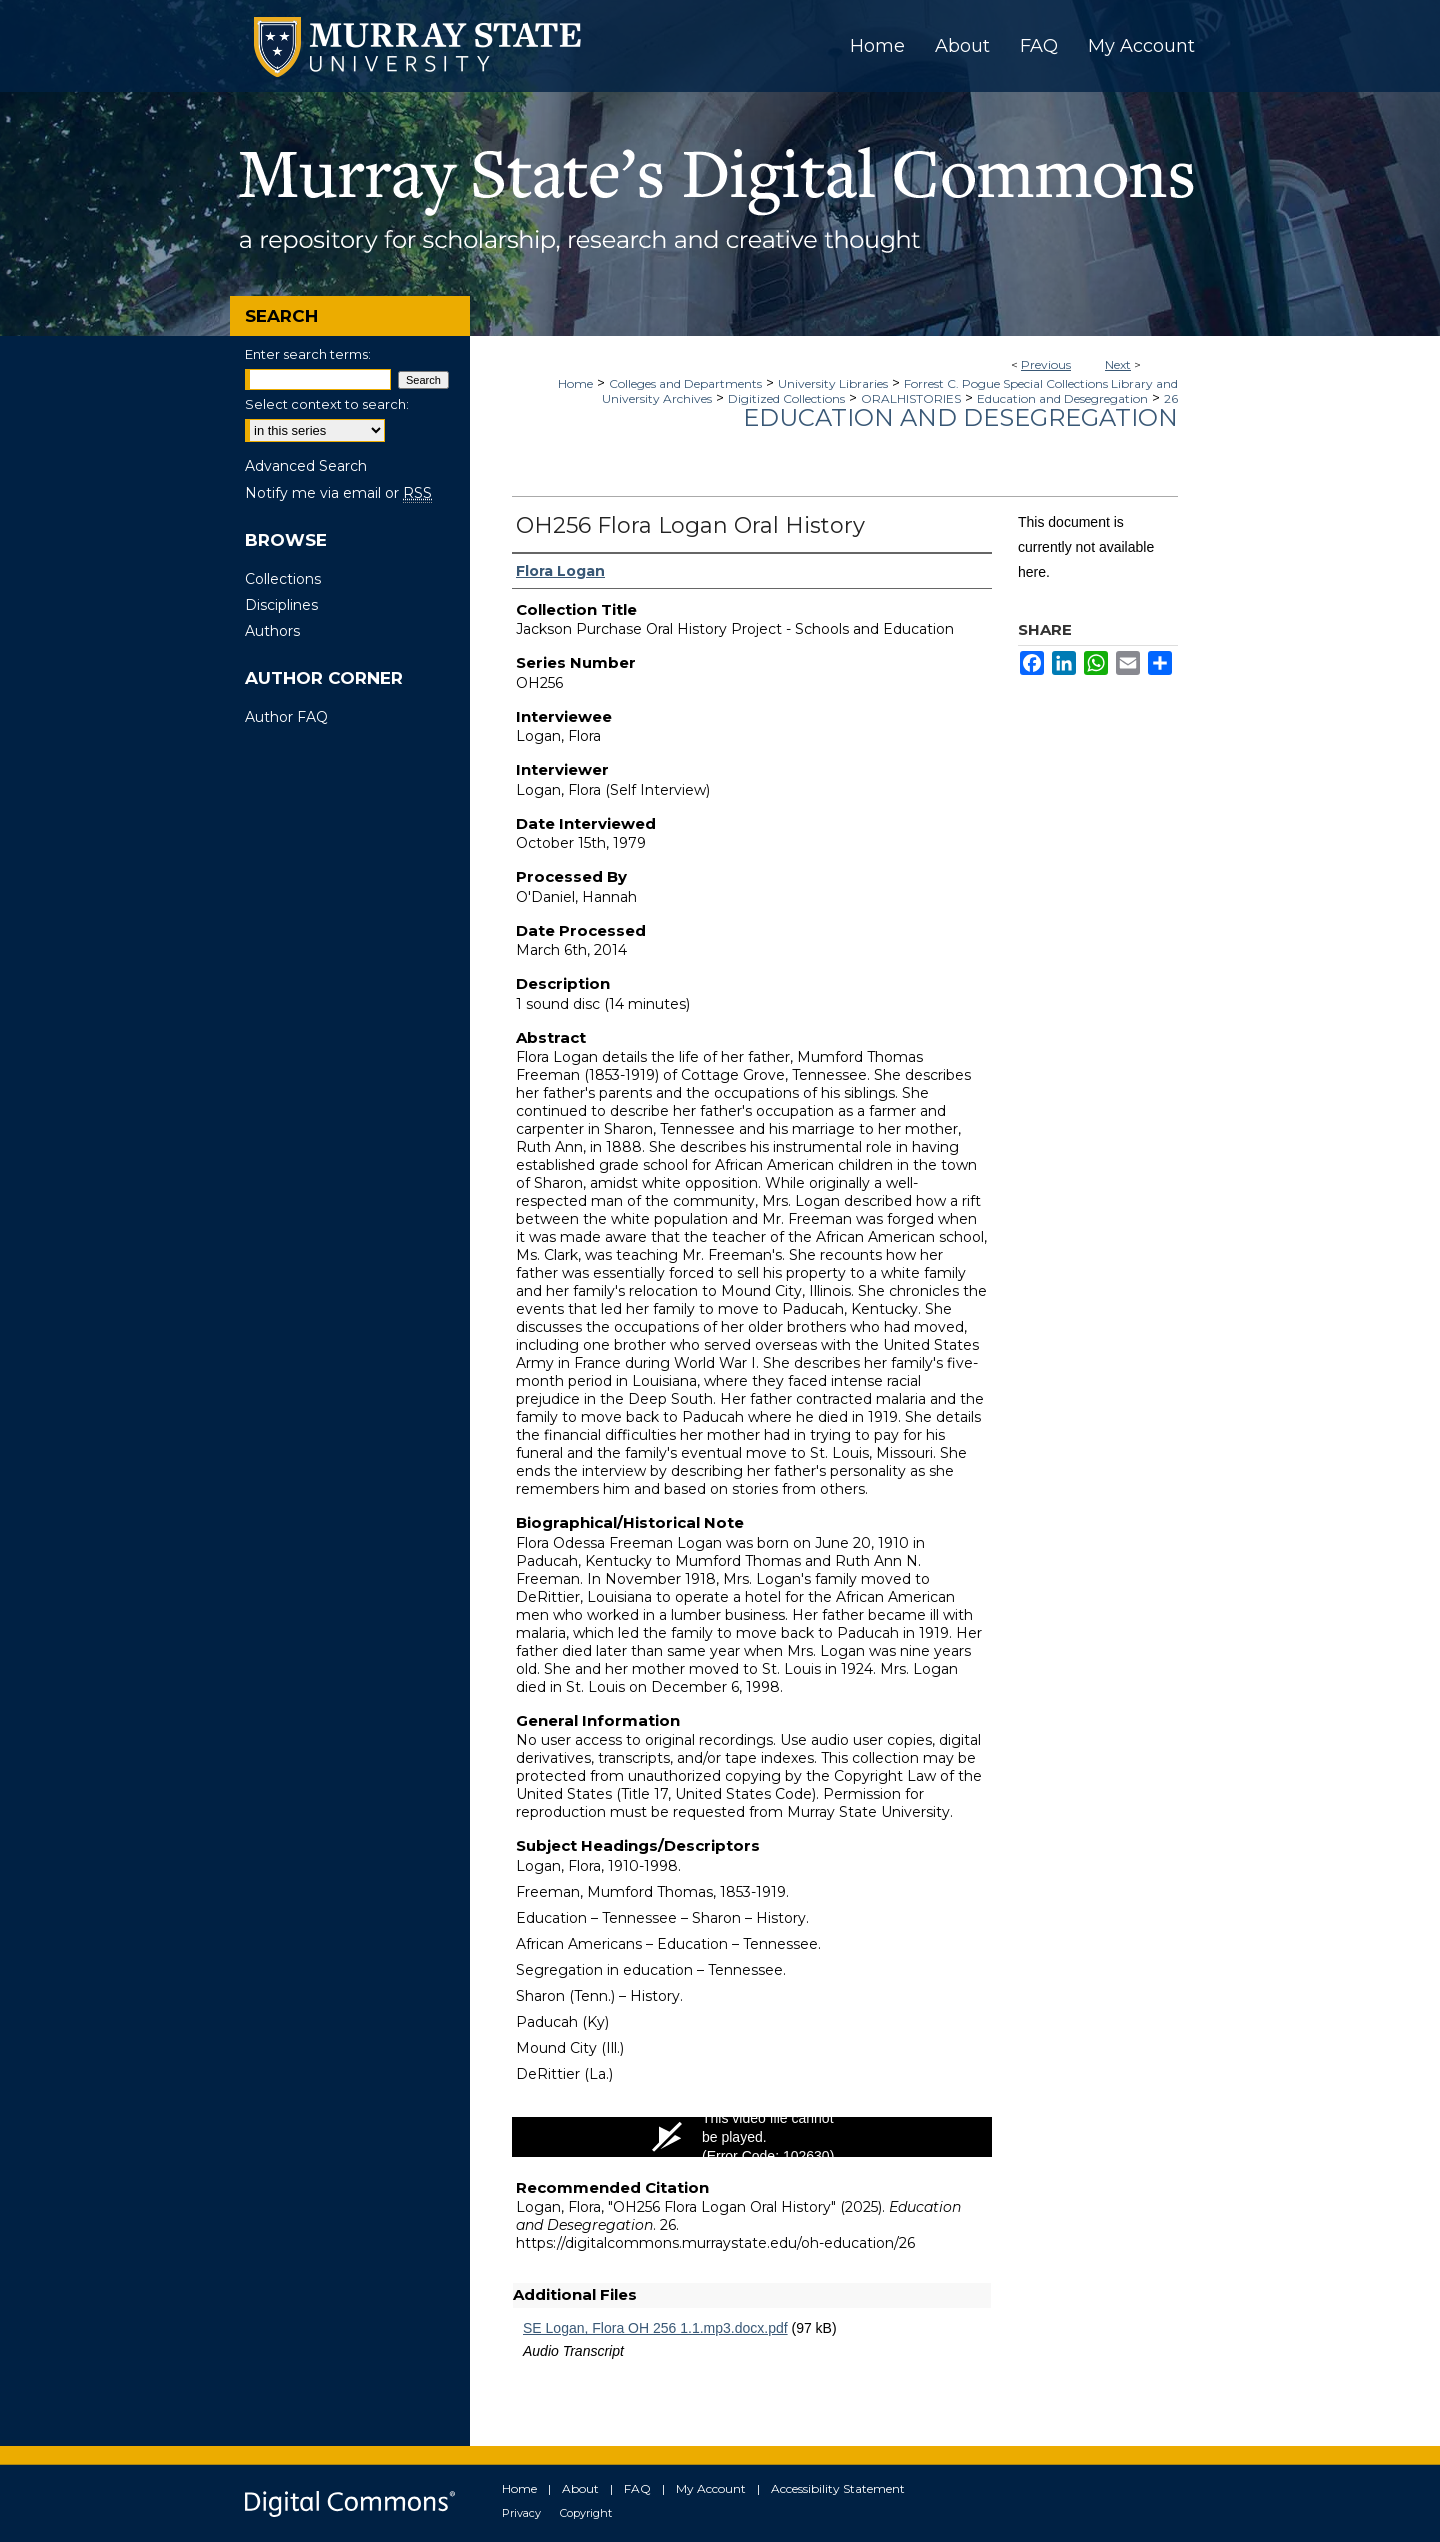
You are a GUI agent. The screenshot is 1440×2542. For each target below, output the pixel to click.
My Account (711, 2488)
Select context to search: (327, 404)
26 (1171, 398)
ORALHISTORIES (911, 398)
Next (1118, 364)
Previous (1046, 364)
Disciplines (281, 605)
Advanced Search (306, 466)
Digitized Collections (786, 398)
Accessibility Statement (838, 2488)
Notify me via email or (338, 493)
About (580, 2488)
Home (575, 383)
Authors (272, 631)
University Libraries (833, 383)
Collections (283, 579)
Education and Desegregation (1062, 398)
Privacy (521, 2513)
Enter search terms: (308, 354)
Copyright (586, 2513)
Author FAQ (286, 717)
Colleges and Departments (685, 383)
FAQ (637, 2488)
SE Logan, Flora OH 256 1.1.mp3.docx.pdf (655, 2328)
